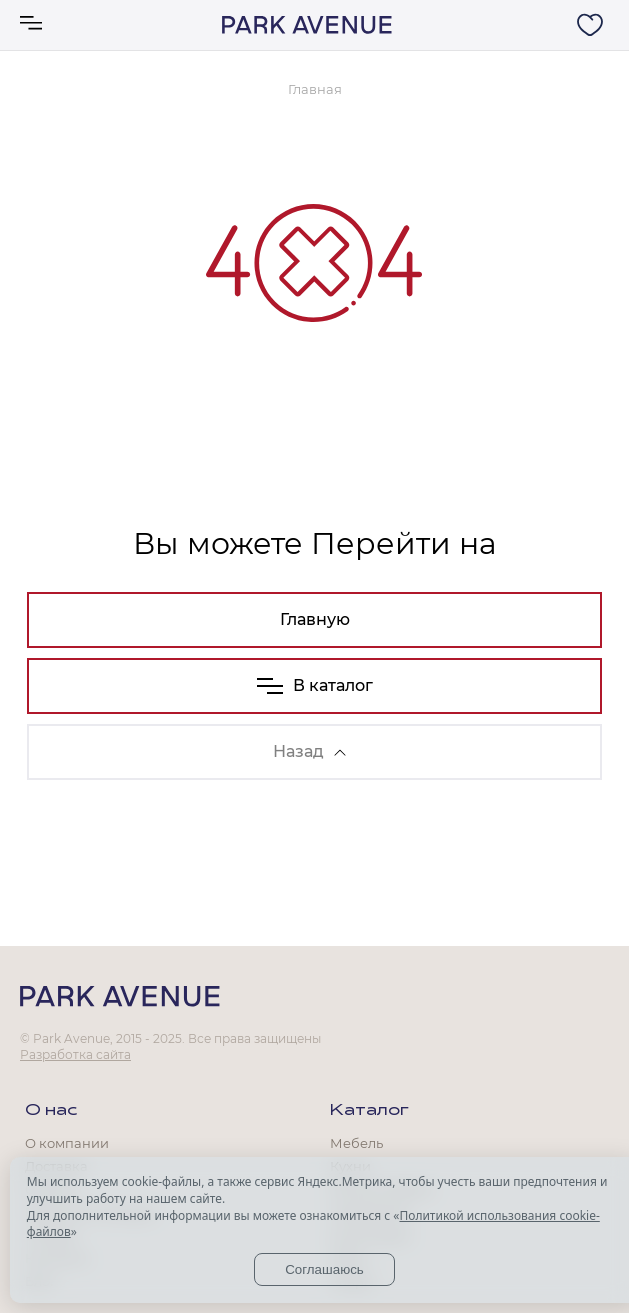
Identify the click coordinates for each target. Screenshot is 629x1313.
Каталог (369, 1111)
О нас (51, 1111)
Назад (309, 751)
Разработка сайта (75, 1054)
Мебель (356, 1143)
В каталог (315, 685)
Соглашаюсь (324, 1269)
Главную (315, 619)
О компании (67, 1143)
